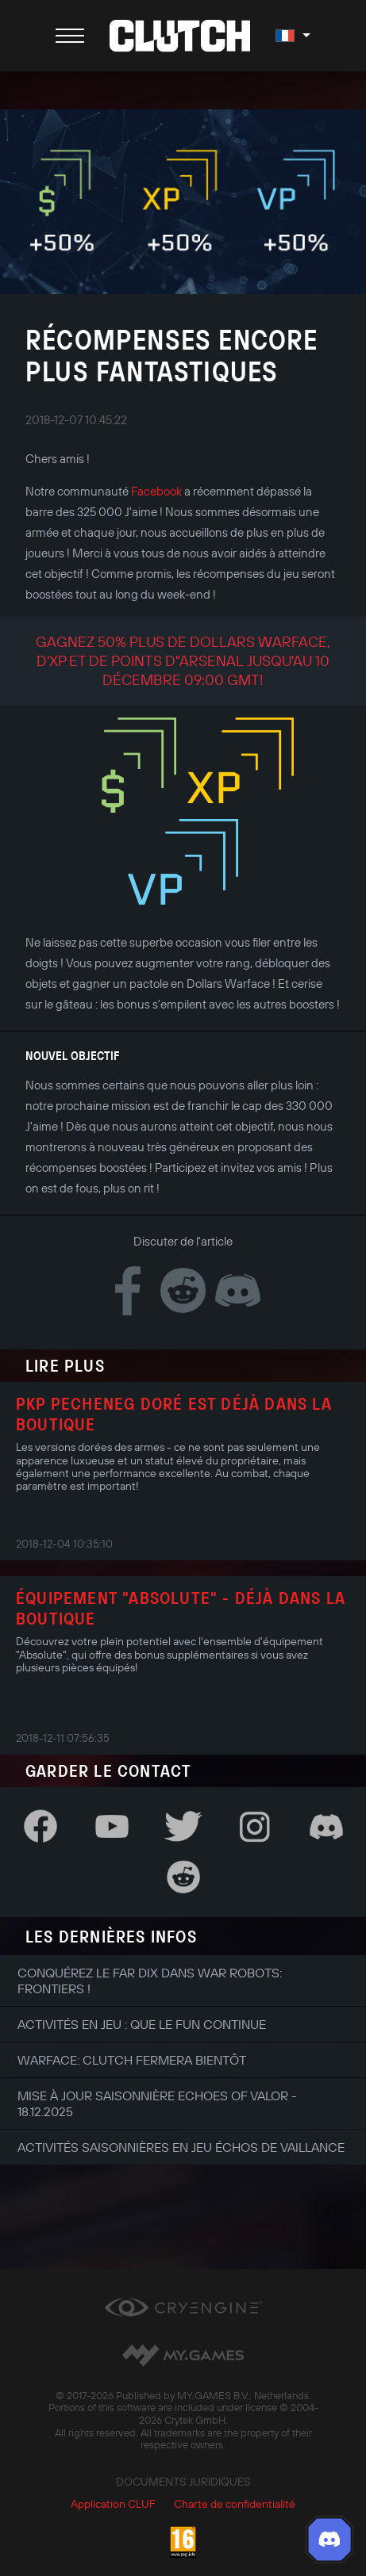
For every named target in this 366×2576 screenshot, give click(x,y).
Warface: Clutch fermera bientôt (131, 2060)
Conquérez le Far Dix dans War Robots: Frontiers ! (149, 1980)
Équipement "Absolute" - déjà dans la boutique (180, 1608)
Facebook (156, 491)
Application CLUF (113, 2504)
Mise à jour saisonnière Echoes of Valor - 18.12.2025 (157, 2103)
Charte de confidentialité (234, 2504)
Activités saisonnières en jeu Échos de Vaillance (181, 2147)
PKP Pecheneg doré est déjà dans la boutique (174, 1413)
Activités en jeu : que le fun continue (141, 2024)
